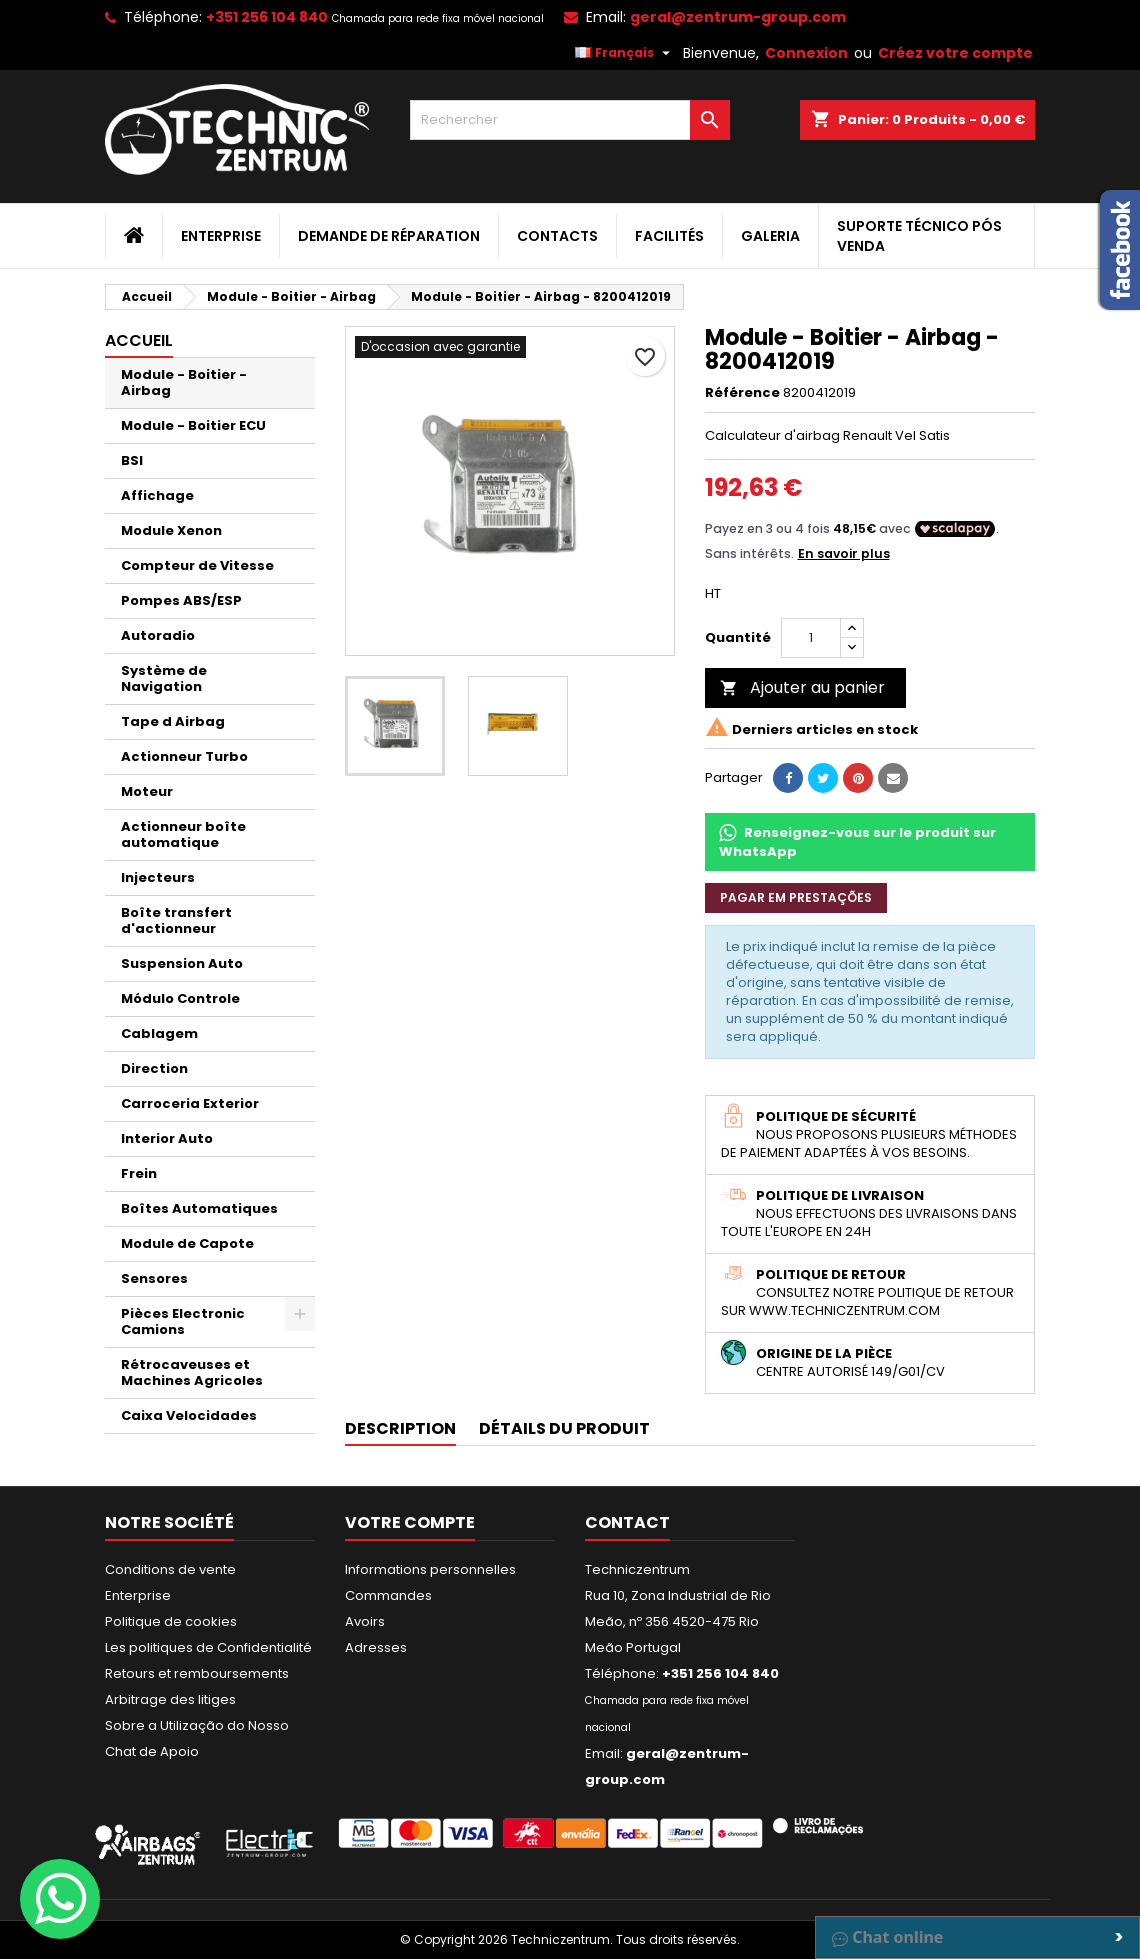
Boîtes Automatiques (199, 1208)
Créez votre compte (955, 53)
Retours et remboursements (197, 1673)
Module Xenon (171, 530)
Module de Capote (187, 1243)
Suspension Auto (182, 963)
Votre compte (410, 1522)
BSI (132, 460)
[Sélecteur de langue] (625, 53)
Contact (627, 1522)
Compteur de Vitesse (197, 565)
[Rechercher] (570, 120)
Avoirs (365, 1621)
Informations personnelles (430, 1569)
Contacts (557, 236)
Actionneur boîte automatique (183, 834)
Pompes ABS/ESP (181, 600)
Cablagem (159, 1033)
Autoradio (158, 635)
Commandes (388, 1595)
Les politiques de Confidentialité (208, 1647)
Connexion (806, 53)
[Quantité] (811, 638)
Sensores (154, 1278)
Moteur (147, 791)
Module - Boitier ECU (193, 425)
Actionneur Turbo (184, 756)
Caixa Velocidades (189, 1415)
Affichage (157, 495)
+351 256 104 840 (267, 17)
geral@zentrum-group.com (738, 17)
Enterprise (221, 236)
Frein (139, 1173)
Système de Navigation (164, 678)
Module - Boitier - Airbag (184, 382)
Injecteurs (158, 877)
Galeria (770, 236)
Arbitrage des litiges (170, 1699)
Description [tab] (400, 1428)
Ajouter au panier (802, 687)
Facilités (669, 236)
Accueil (139, 340)
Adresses (376, 1647)
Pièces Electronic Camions (183, 1321)
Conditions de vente (170, 1569)
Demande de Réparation (389, 236)
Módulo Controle (180, 998)
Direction (154, 1068)
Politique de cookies (171, 1621)
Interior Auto (167, 1138)
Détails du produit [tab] (564, 1428)
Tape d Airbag (173, 721)
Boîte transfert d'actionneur (176, 920)
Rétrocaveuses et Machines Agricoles (192, 1372)
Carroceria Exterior (190, 1103)
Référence (742, 393)
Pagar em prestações (796, 897)
